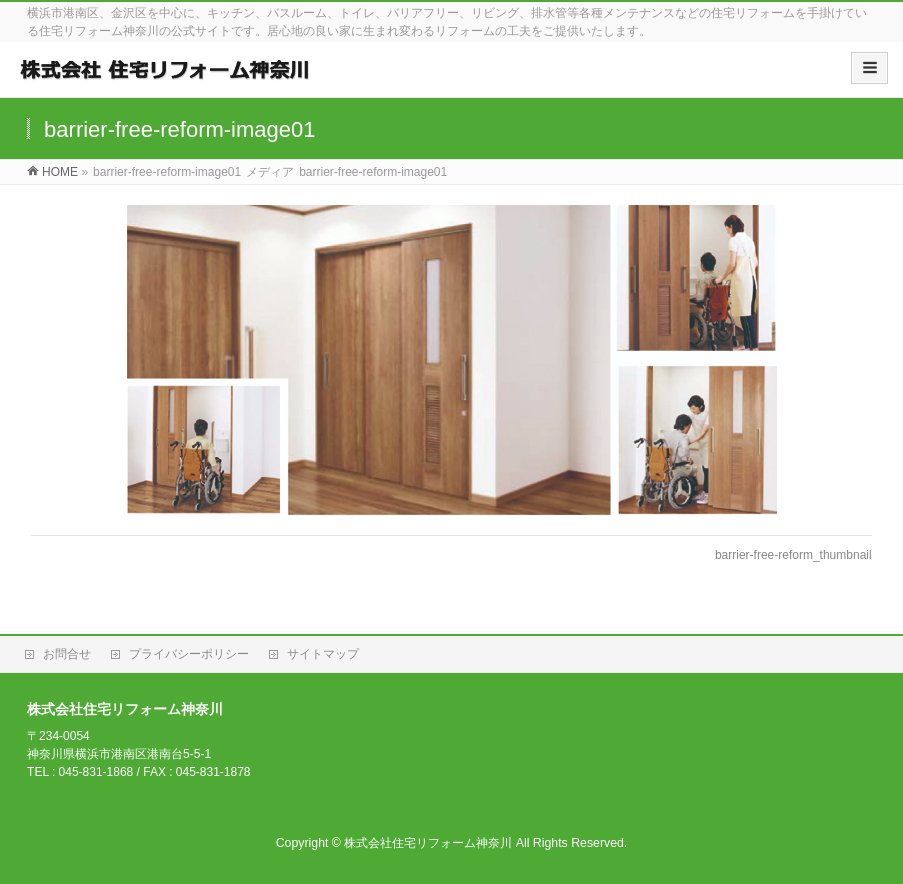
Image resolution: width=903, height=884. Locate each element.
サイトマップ (323, 654)
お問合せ (67, 654)
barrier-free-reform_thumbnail (793, 555)
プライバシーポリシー (189, 654)
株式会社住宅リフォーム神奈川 (428, 843)
